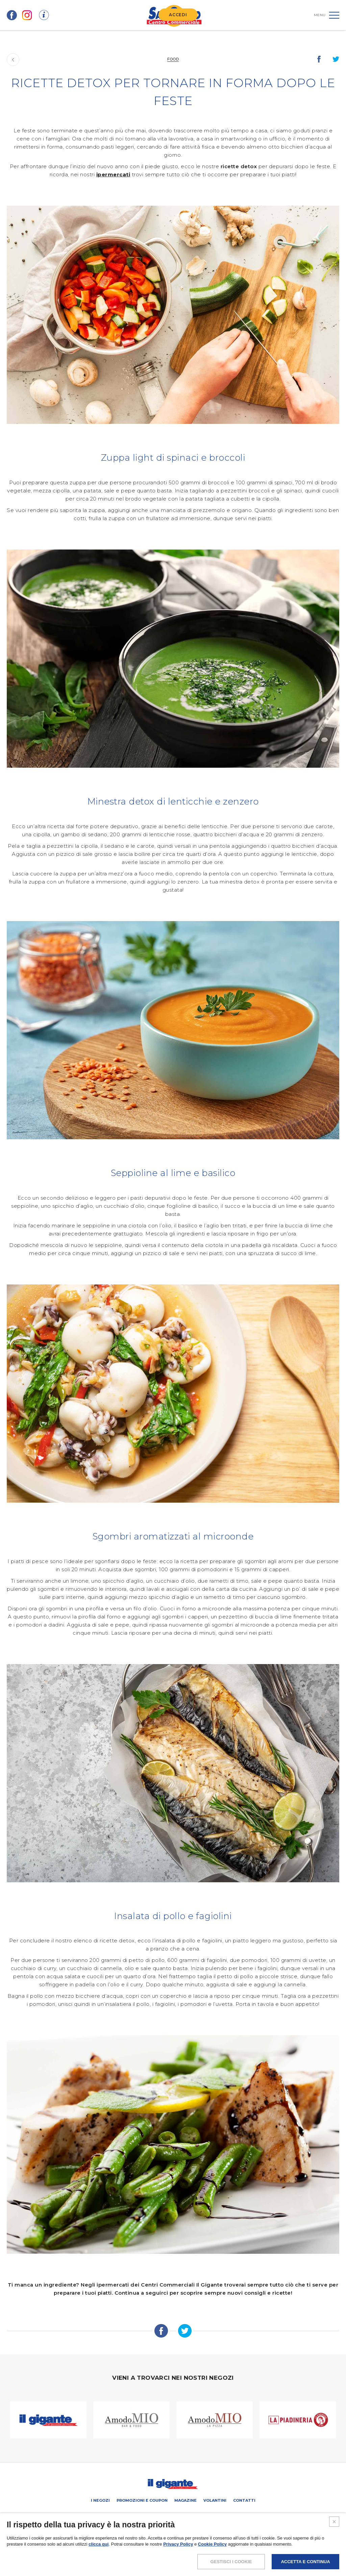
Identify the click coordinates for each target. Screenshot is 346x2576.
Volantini (214, 2500)
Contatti (244, 2500)
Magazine (185, 2500)
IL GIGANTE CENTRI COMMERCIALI (235, 2515)
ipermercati (113, 174)
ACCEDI (178, 14)
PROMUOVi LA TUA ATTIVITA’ (141, 2515)
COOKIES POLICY (194, 2550)
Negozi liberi (186, 2515)
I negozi (100, 2500)
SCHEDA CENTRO (95, 2515)
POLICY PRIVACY (158, 2550)
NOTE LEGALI (127, 2550)
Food (173, 59)
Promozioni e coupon (142, 2500)
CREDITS (223, 2550)
